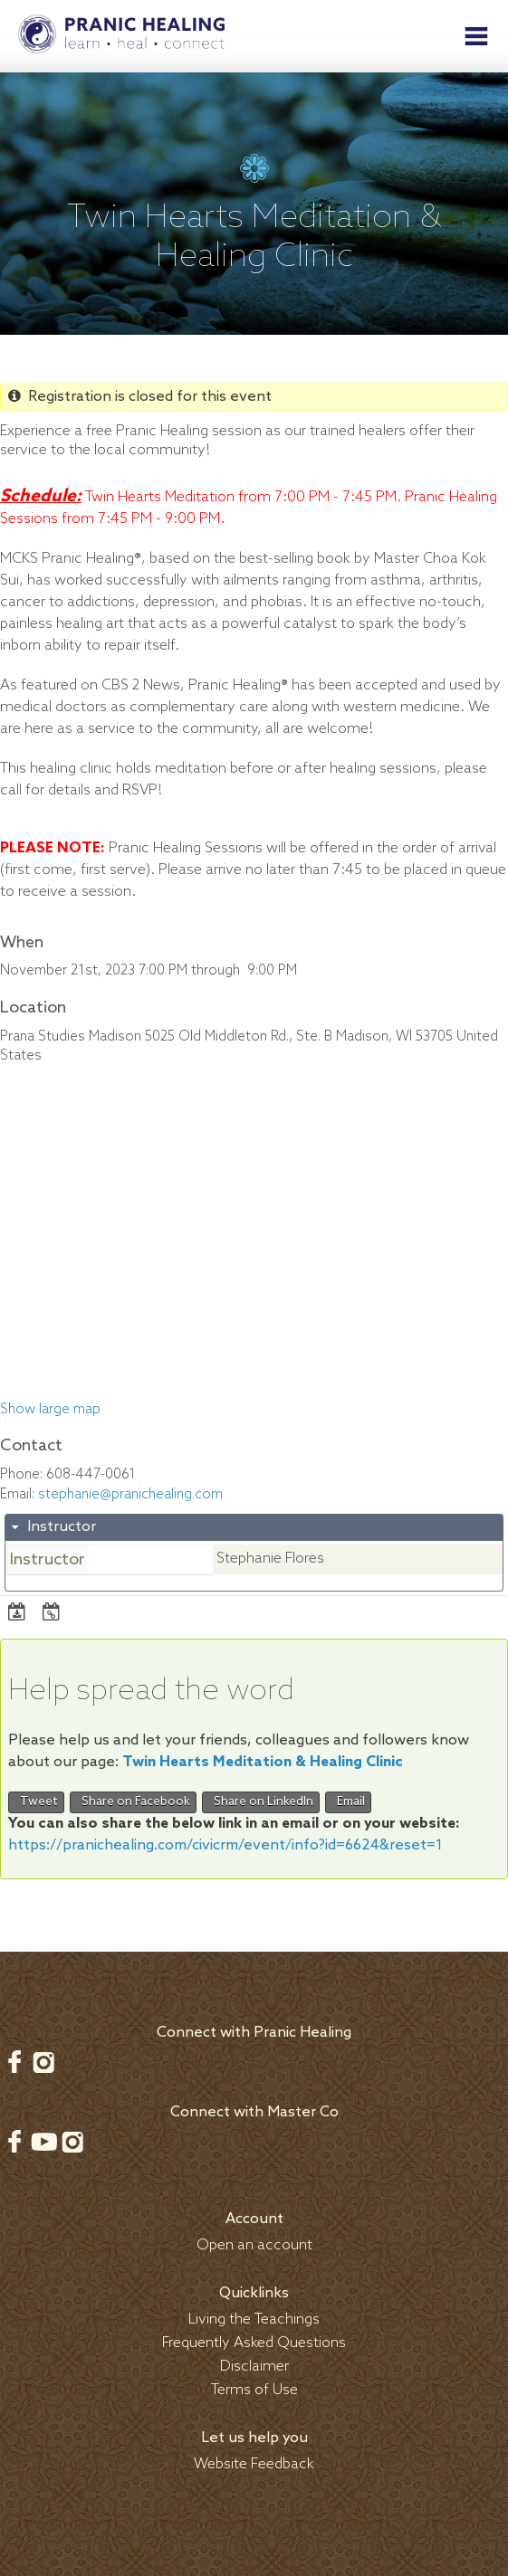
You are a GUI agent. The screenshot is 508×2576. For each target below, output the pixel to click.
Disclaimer (254, 2366)
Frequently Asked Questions (254, 2343)
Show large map (50, 1410)
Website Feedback (254, 2464)
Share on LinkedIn (260, 1802)
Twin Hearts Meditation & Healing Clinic (262, 1762)
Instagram (43, 2062)
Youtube (43, 2141)
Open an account (254, 2245)
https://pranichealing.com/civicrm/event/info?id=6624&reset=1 (225, 1845)
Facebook (14, 2062)
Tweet (36, 1802)
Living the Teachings (254, 2319)
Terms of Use (254, 2390)
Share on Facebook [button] (133, 1802)
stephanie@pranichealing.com (130, 1495)
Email (348, 1802)
